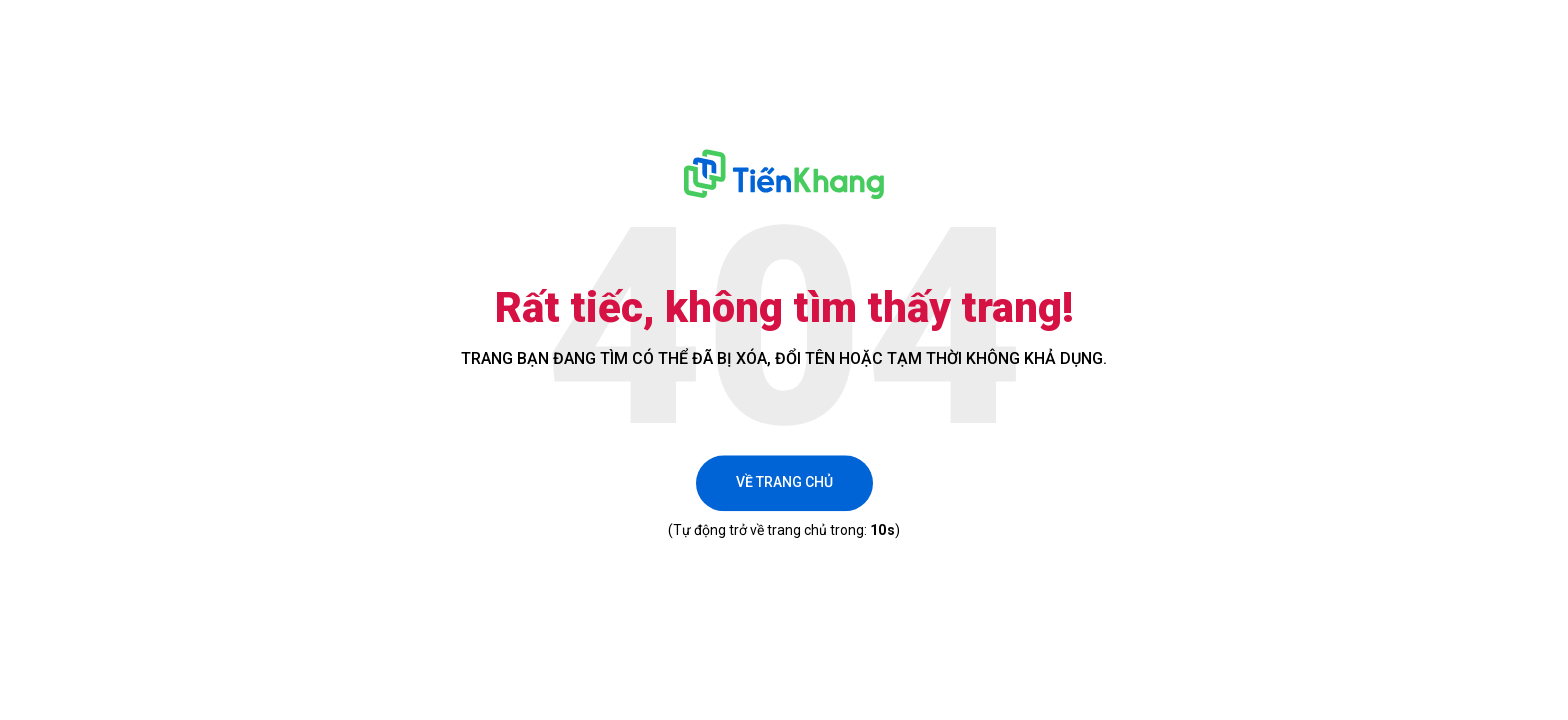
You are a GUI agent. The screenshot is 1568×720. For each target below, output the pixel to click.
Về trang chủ (784, 483)
